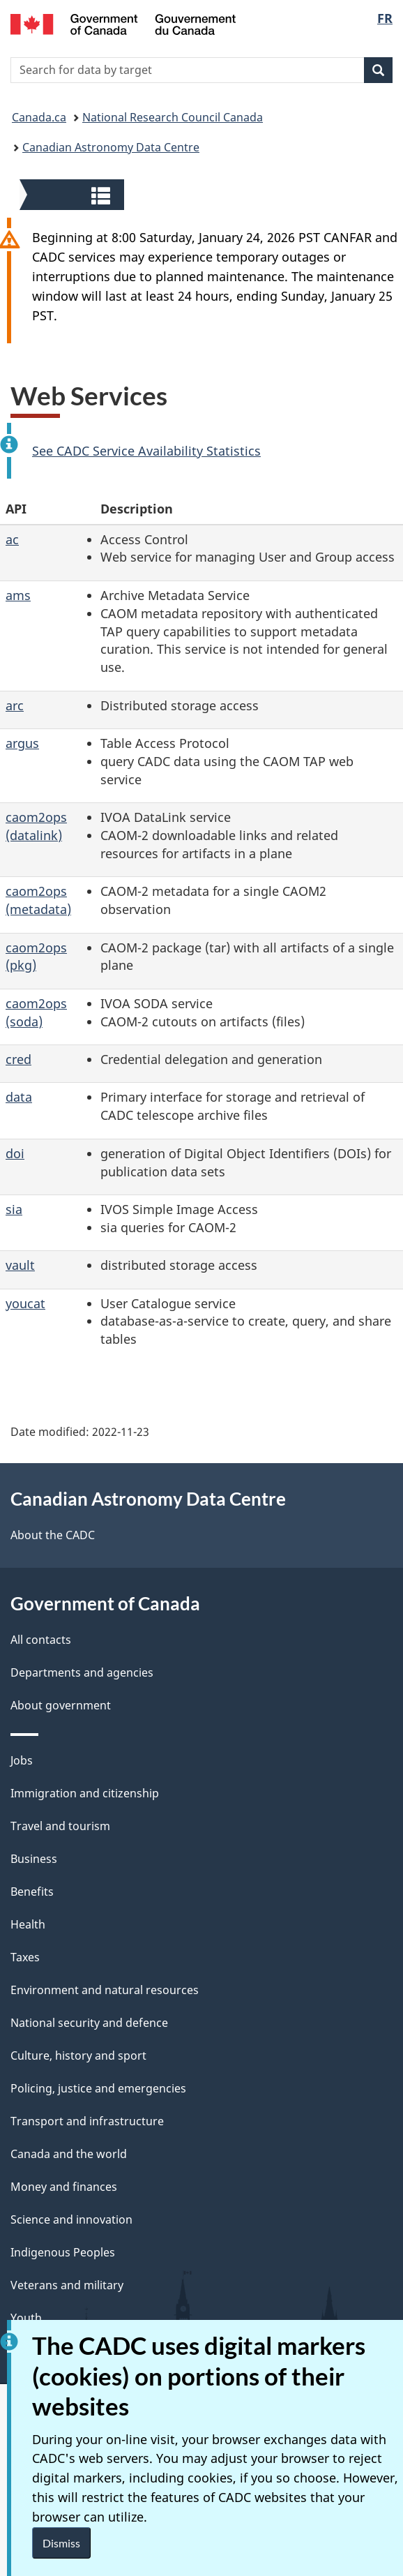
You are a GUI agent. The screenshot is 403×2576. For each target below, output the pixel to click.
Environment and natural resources (104, 1990)
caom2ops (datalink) (36, 826)
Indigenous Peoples (62, 2252)
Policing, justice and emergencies (98, 2088)
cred (18, 1059)
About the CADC (52, 1535)
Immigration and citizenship (84, 1793)
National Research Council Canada (172, 117)
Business (33, 1858)
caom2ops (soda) (36, 1012)
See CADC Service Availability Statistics (146, 450)
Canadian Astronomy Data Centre (110, 147)
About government (60, 1705)
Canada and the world (68, 2154)
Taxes (25, 1957)
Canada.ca (39, 117)
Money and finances (63, 2186)
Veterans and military (66, 2285)
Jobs (21, 1760)
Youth (26, 2318)
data (19, 1096)
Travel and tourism (60, 1826)
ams (18, 595)
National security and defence (89, 2022)
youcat (25, 1303)
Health (27, 1924)
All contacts (40, 1639)
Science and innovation (71, 2219)
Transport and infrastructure (87, 2121)
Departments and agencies (81, 1672)
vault (20, 1265)
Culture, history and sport (78, 2055)
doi (15, 1153)
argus (22, 743)
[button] (73, 194)
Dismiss (61, 2542)
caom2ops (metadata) (38, 900)
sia (14, 1209)
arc (15, 705)
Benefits (32, 1891)
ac (12, 539)
